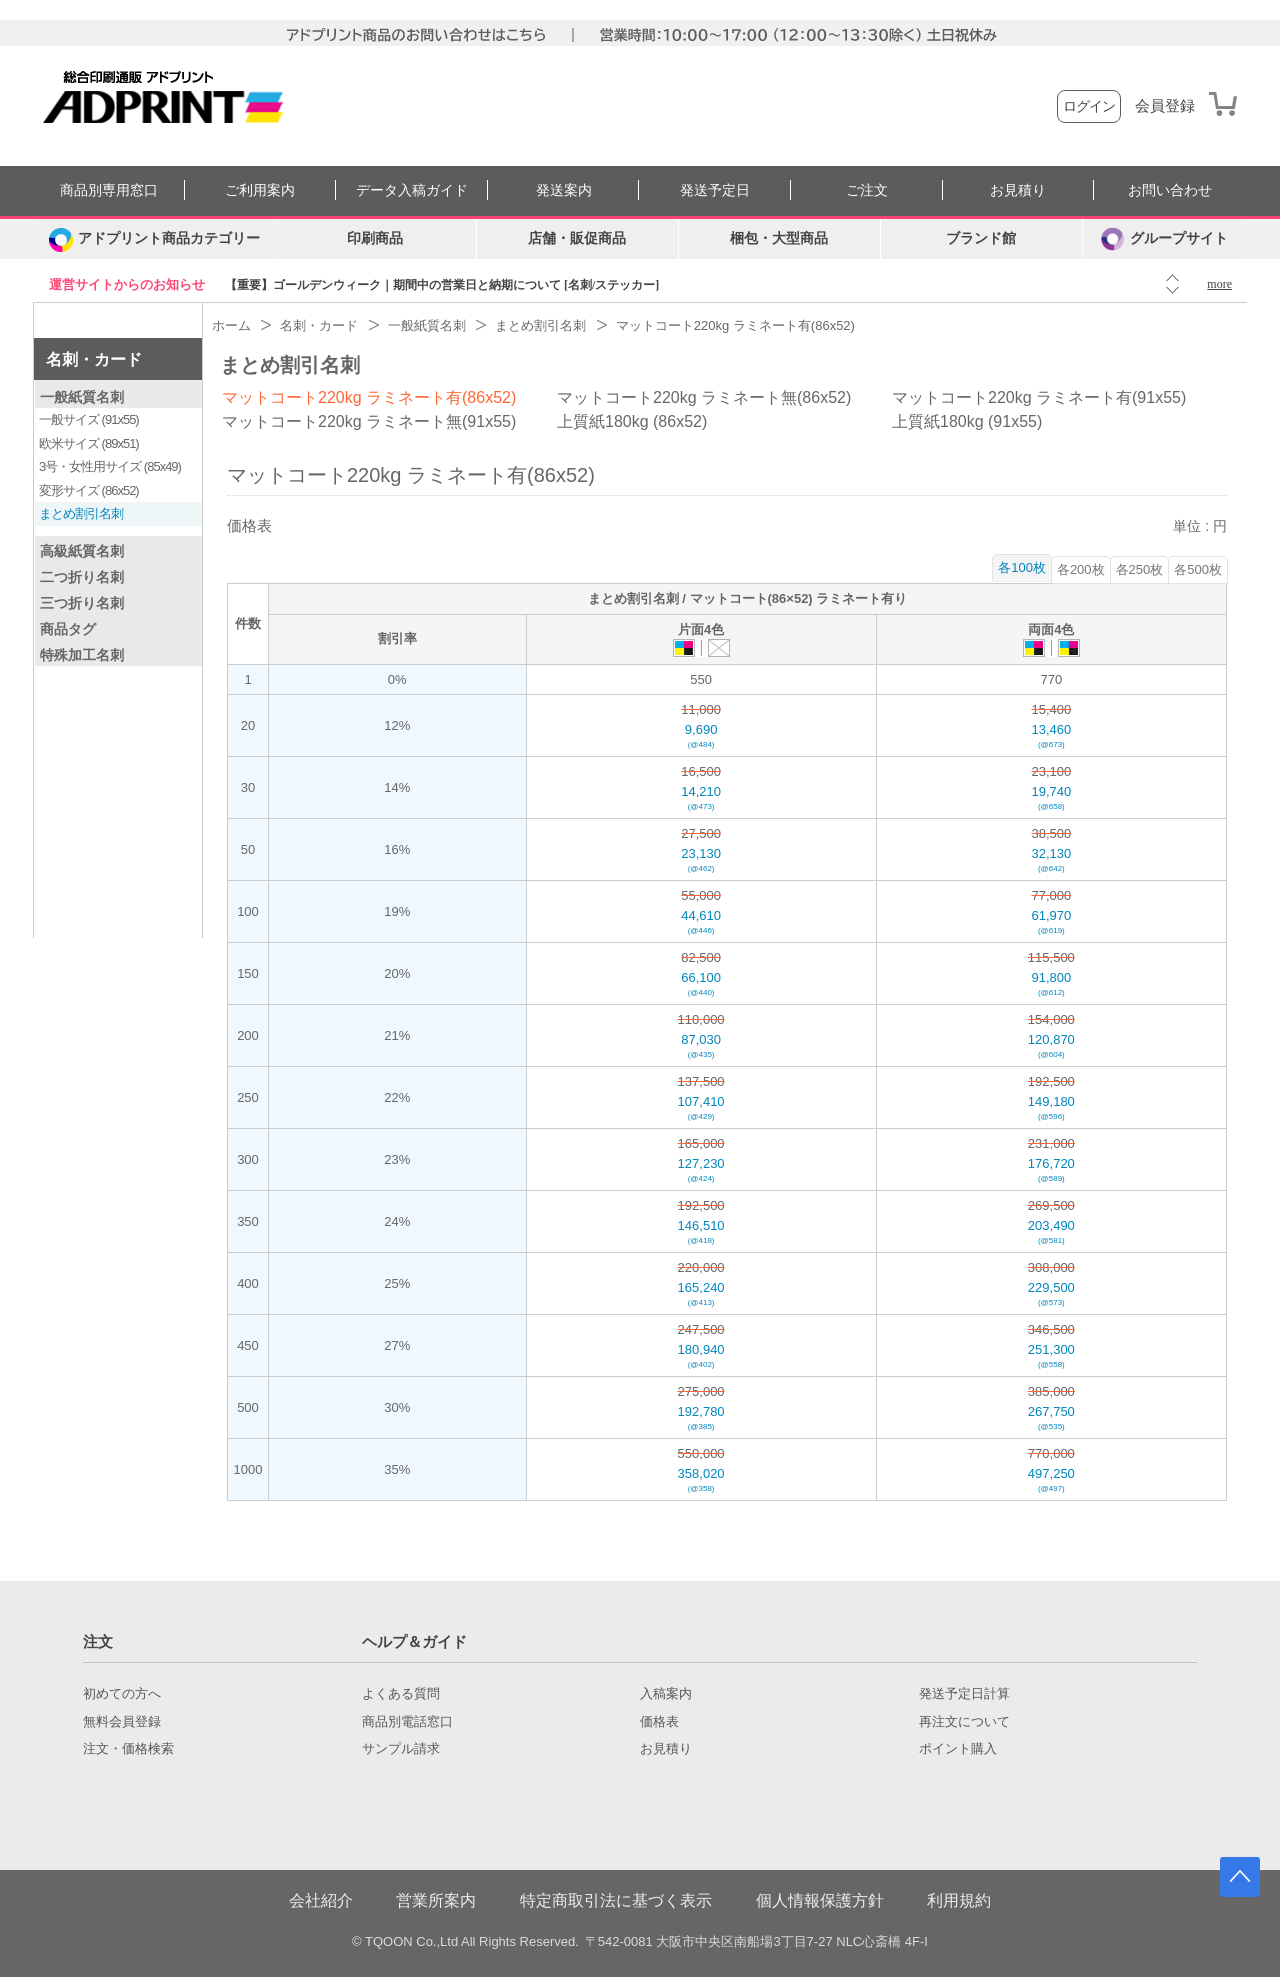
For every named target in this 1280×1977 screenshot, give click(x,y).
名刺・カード (94, 359)
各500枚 (1198, 569)
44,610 (701, 923)
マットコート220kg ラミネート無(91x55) (369, 421)
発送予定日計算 (964, 1694)
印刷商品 (375, 238)
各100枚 (1022, 567)
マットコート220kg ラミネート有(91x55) (1039, 397)
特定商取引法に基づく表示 (616, 1900)
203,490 (1051, 1233)
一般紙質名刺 (82, 397)
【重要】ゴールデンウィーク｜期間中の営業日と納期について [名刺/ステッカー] (442, 285)
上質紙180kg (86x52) (632, 421)
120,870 (1051, 1047)
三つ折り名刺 (82, 603)
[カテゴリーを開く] (154, 239)
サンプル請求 (401, 1749)
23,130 (701, 861)
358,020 (701, 1481)
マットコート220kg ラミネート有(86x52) (369, 397)
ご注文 (867, 190)
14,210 (701, 799)
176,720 (1051, 1171)
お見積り (1018, 190)
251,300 (1051, 1357)
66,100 (701, 985)
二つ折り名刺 (82, 577)
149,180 (1051, 1109)
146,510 (701, 1233)
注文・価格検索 (128, 1749)
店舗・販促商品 (577, 238)
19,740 (1051, 799)
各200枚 (1081, 569)
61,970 (1051, 923)
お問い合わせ (1170, 190)
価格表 (659, 1722)
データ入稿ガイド (412, 190)
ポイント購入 (958, 1749)
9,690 (701, 737)
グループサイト (1164, 239)
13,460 (1051, 737)
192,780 (701, 1419)
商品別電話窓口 (407, 1722)
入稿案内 (666, 1694)
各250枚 (1140, 569)
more (1219, 284)
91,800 (1051, 985)
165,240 (701, 1295)
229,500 (1051, 1295)
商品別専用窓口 (109, 190)
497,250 (1051, 1481)
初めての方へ (122, 1694)
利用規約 (959, 1900)
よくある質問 (401, 1694)
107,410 (701, 1109)
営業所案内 (436, 1900)
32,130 (1051, 861)
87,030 (701, 1047)
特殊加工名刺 (82, 655)
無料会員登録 (122, 1722)
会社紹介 (321, 1900)
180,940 (701, 1357)
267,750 (1051, 1419)
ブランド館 (981, 238)
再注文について (964, 1722)
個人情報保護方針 (820, 1900)
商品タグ (68, 629)
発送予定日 (715, 190)
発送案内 (564, 190)
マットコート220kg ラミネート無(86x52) (704, 397)
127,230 (701, 1171)
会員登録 (1165, 106)
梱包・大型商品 (779, 238)
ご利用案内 (260, 190)
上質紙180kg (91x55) (967, 421)
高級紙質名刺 (82, 551)
